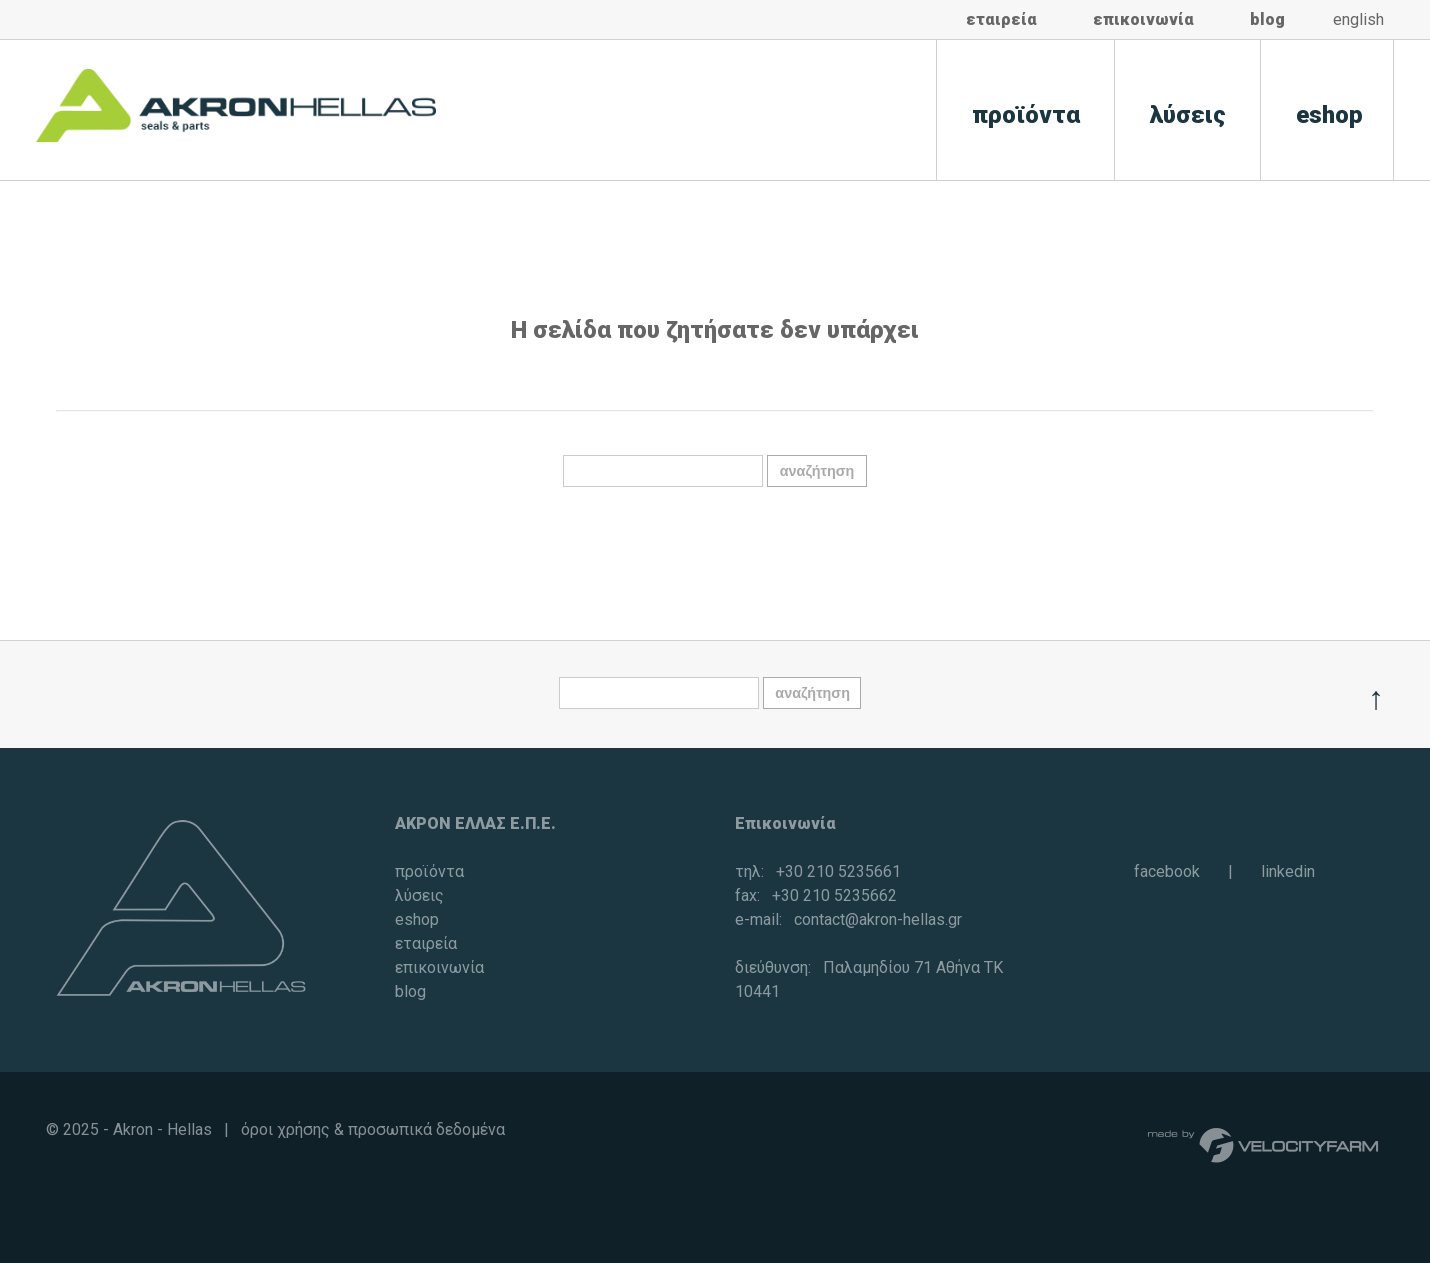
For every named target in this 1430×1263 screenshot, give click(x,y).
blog (1267, 19)
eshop (1329, 115)
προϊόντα (1026, 115)
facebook (1167, 871)
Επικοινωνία (785, 823)
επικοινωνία (1143, 19)
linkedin (1288, 871)
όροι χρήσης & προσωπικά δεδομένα (373, 1129)
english (1358, 19)
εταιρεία (1001, 19)
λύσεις (1188, 115)
